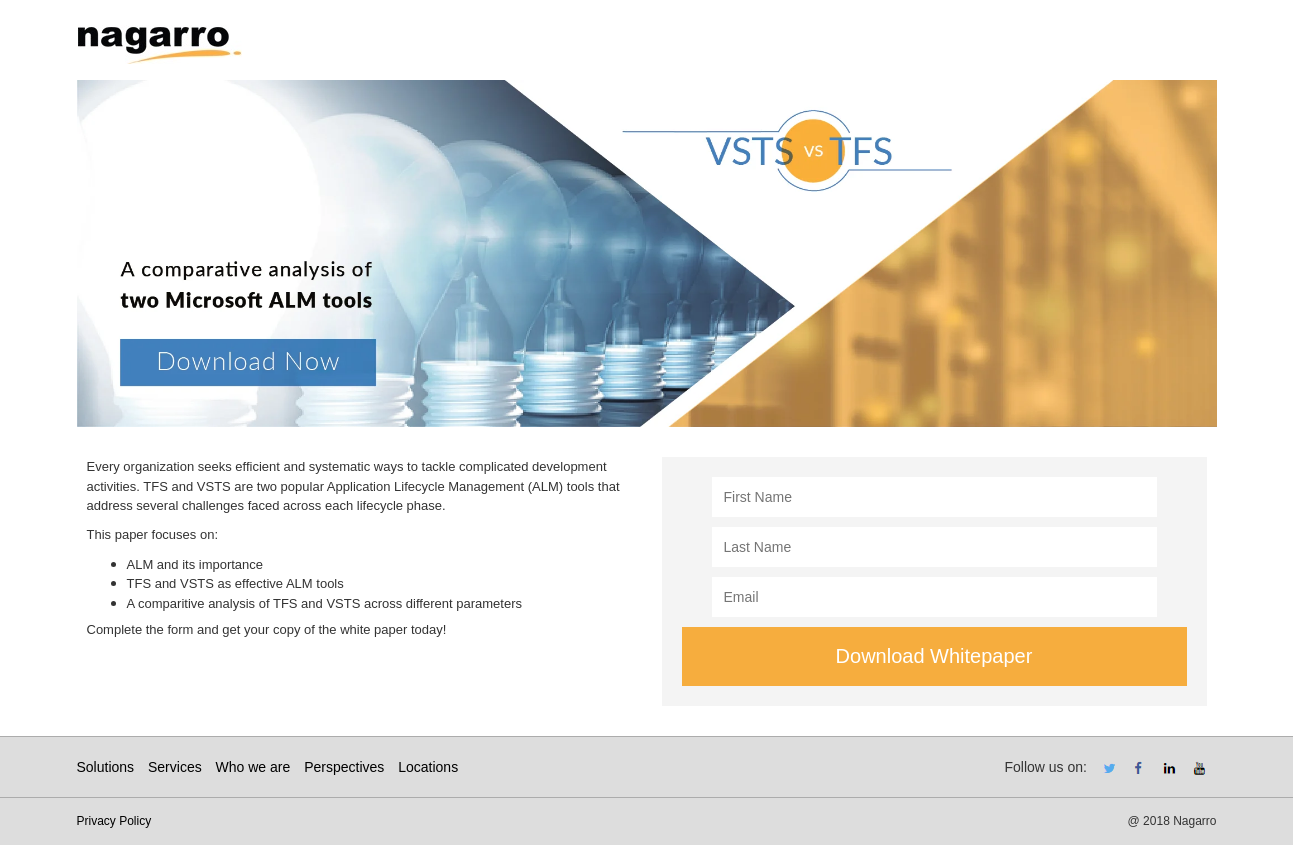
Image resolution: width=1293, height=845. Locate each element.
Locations (428, 767)
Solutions (106, 767)
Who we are (253, 767)
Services (175, 767)
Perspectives (344, 767)
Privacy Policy (114, 821)
